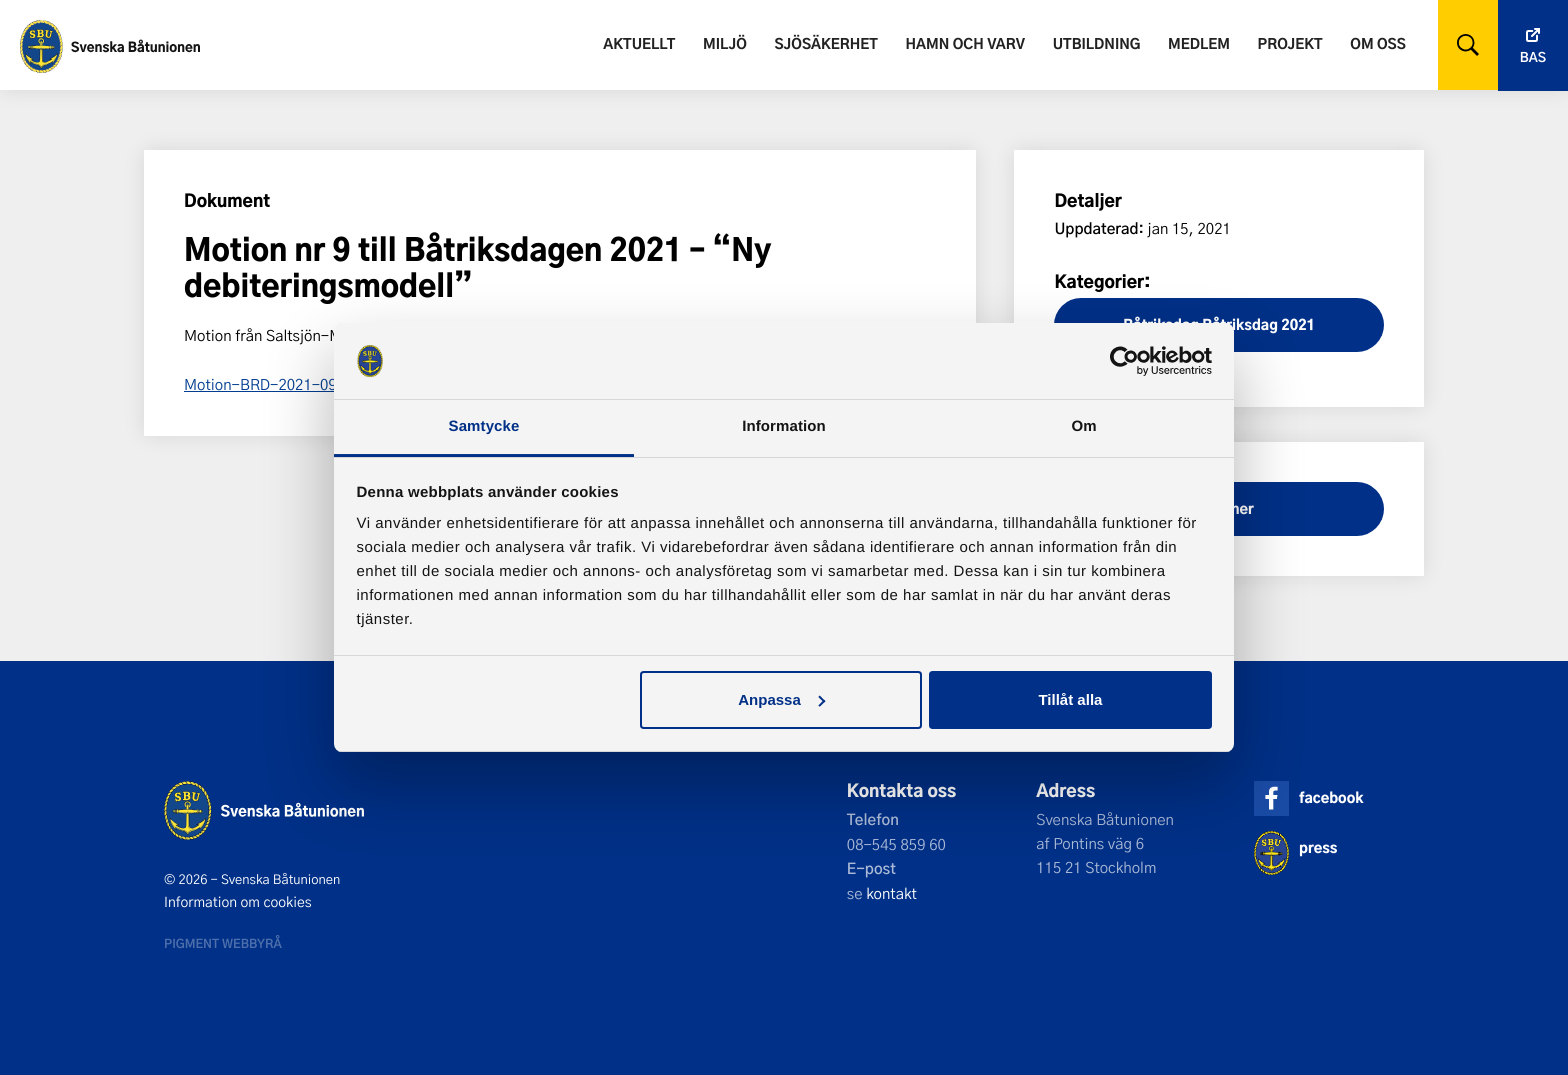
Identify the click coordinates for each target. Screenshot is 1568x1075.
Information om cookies (238, 902)
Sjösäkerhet (825, 43)
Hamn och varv (965, 43)
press (1318, 847)
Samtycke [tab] (484, 426)
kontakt (891, 893)
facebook (1331, 797)
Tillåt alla (1070, 699)
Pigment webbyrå (223, 943)
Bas (1533, 57)
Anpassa (781, 699)
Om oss (1377, 43)
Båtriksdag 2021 (1258, 324)
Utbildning (1097, 43)
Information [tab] (784, 426)
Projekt (1290, 43)
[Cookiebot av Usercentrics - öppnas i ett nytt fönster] (1124, 361)
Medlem (1199, 43)
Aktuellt (639, 43)
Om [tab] (1083, 426)
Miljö (725, 43)
